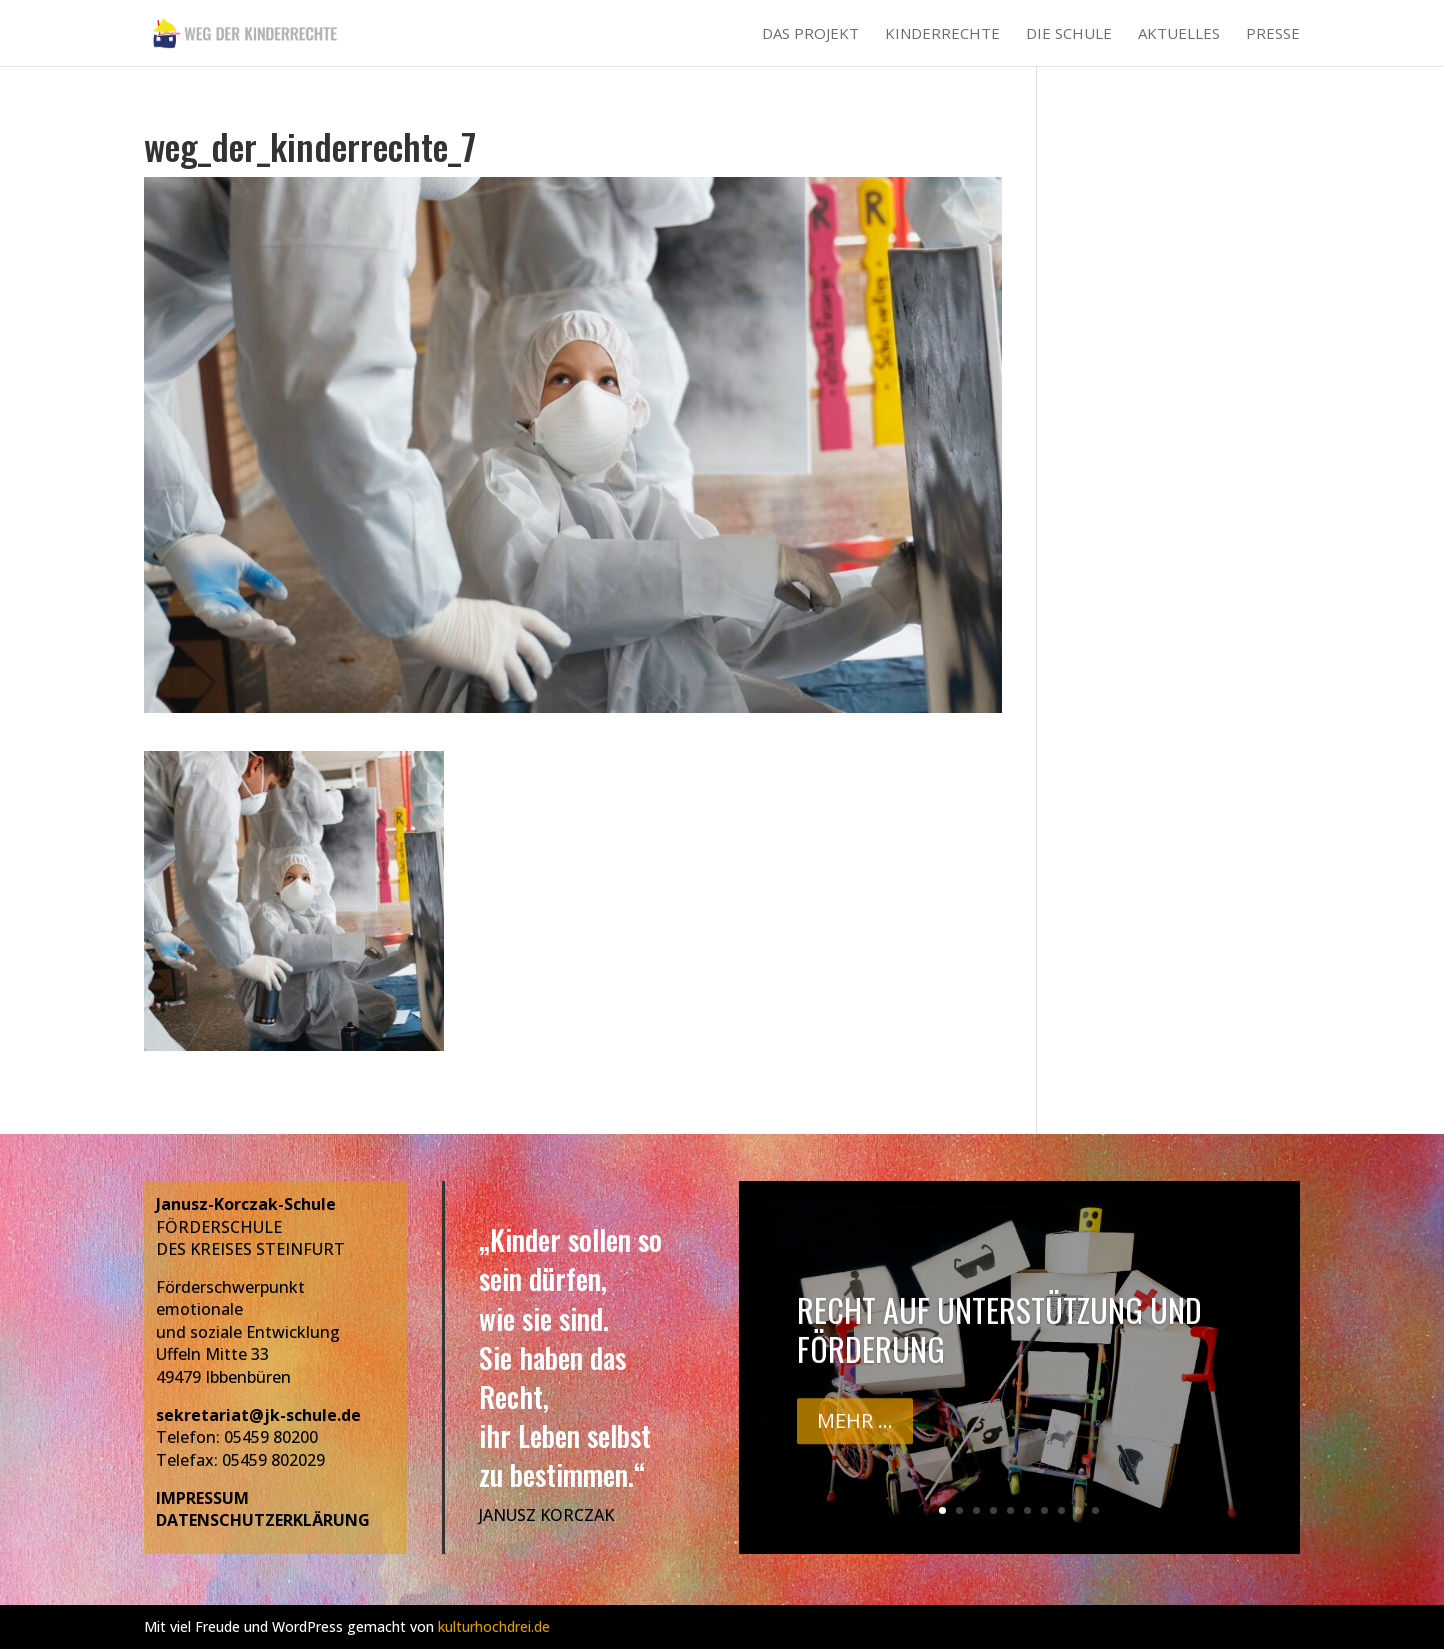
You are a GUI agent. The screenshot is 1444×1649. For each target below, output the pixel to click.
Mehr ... (855, 1429)
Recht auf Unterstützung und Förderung (999, 1337)
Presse (1273, 34)
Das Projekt (810, 34)
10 (1095, 1510)
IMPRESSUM (202, 1498)
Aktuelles (1179, 34)
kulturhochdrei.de (494, 1626)
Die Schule (1069, 34)
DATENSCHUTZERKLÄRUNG (263, 1520)
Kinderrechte (942, 34)
